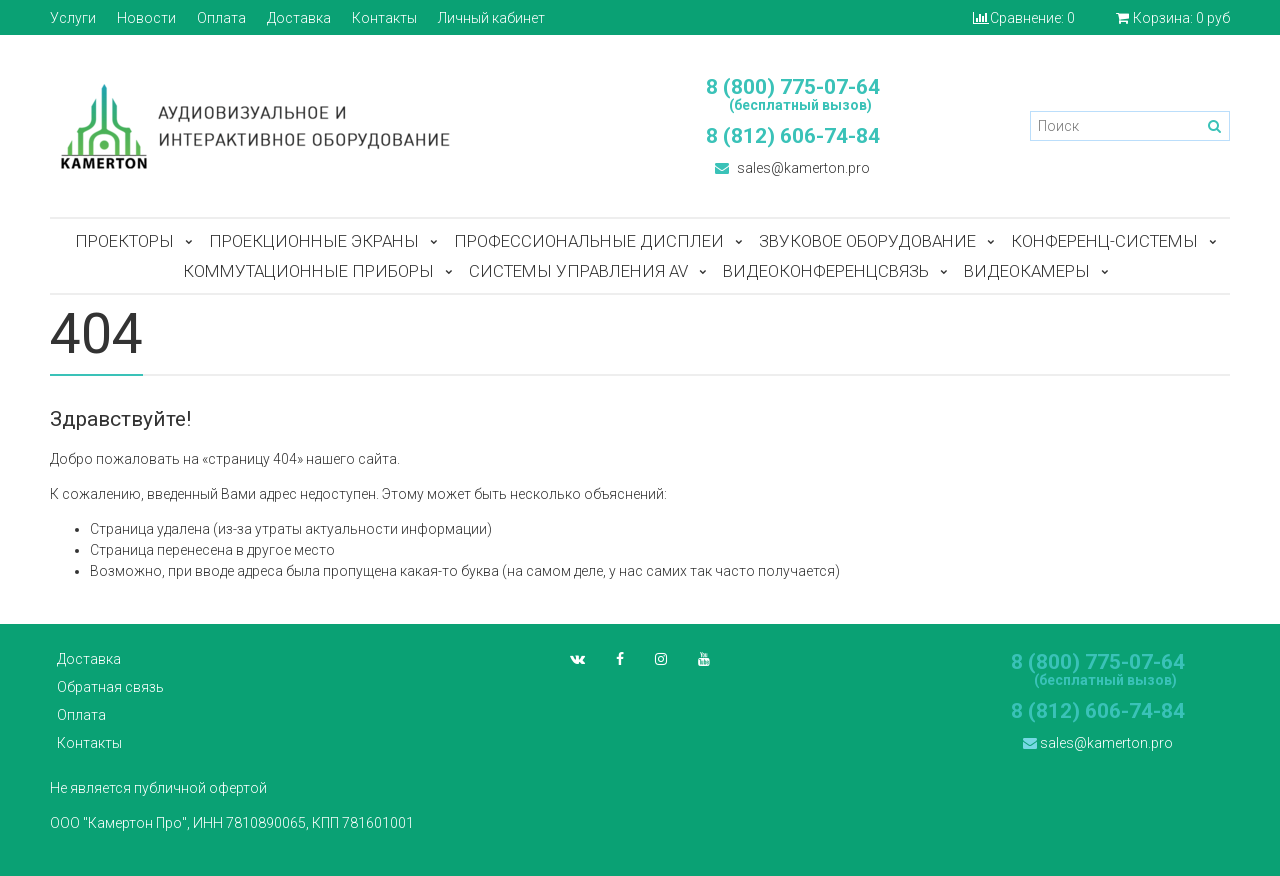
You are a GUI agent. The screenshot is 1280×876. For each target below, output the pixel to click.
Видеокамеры (1027, 271)
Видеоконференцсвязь (826, 271)
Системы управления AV (578, 271)
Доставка (299, 18)
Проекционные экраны (314, 241)
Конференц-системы (1104, 241)
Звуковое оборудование (867, 241)
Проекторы (124, 241)
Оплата (221, 18)
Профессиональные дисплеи (589, 241)
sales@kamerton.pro (792, 168)
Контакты (384, 18)
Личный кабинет (491, 18)
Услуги (73, 18)
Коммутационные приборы (308, 271)
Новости (146, 18)
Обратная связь (110, 687)
